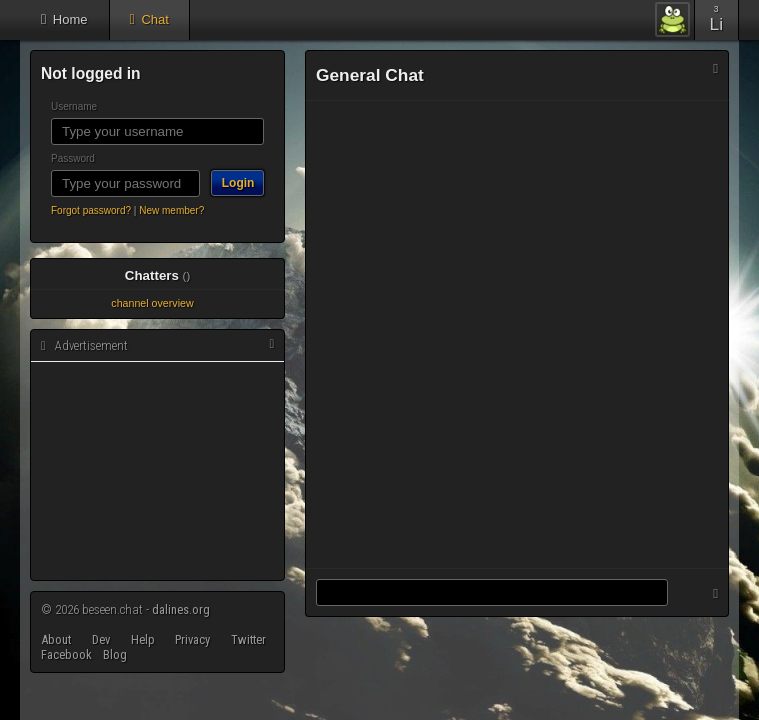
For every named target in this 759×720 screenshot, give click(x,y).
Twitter (248, 639)
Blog (115, 654)
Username (74, 106)
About (56, 639)
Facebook (66, 654)
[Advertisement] (156, 472)
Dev (101, 639)
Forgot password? (91, 210)
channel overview (152, 303)
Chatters (157, 275)
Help (143, 639)
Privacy (192, 639)
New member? (171, 210)
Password (73, 158)
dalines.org (181, 609)
